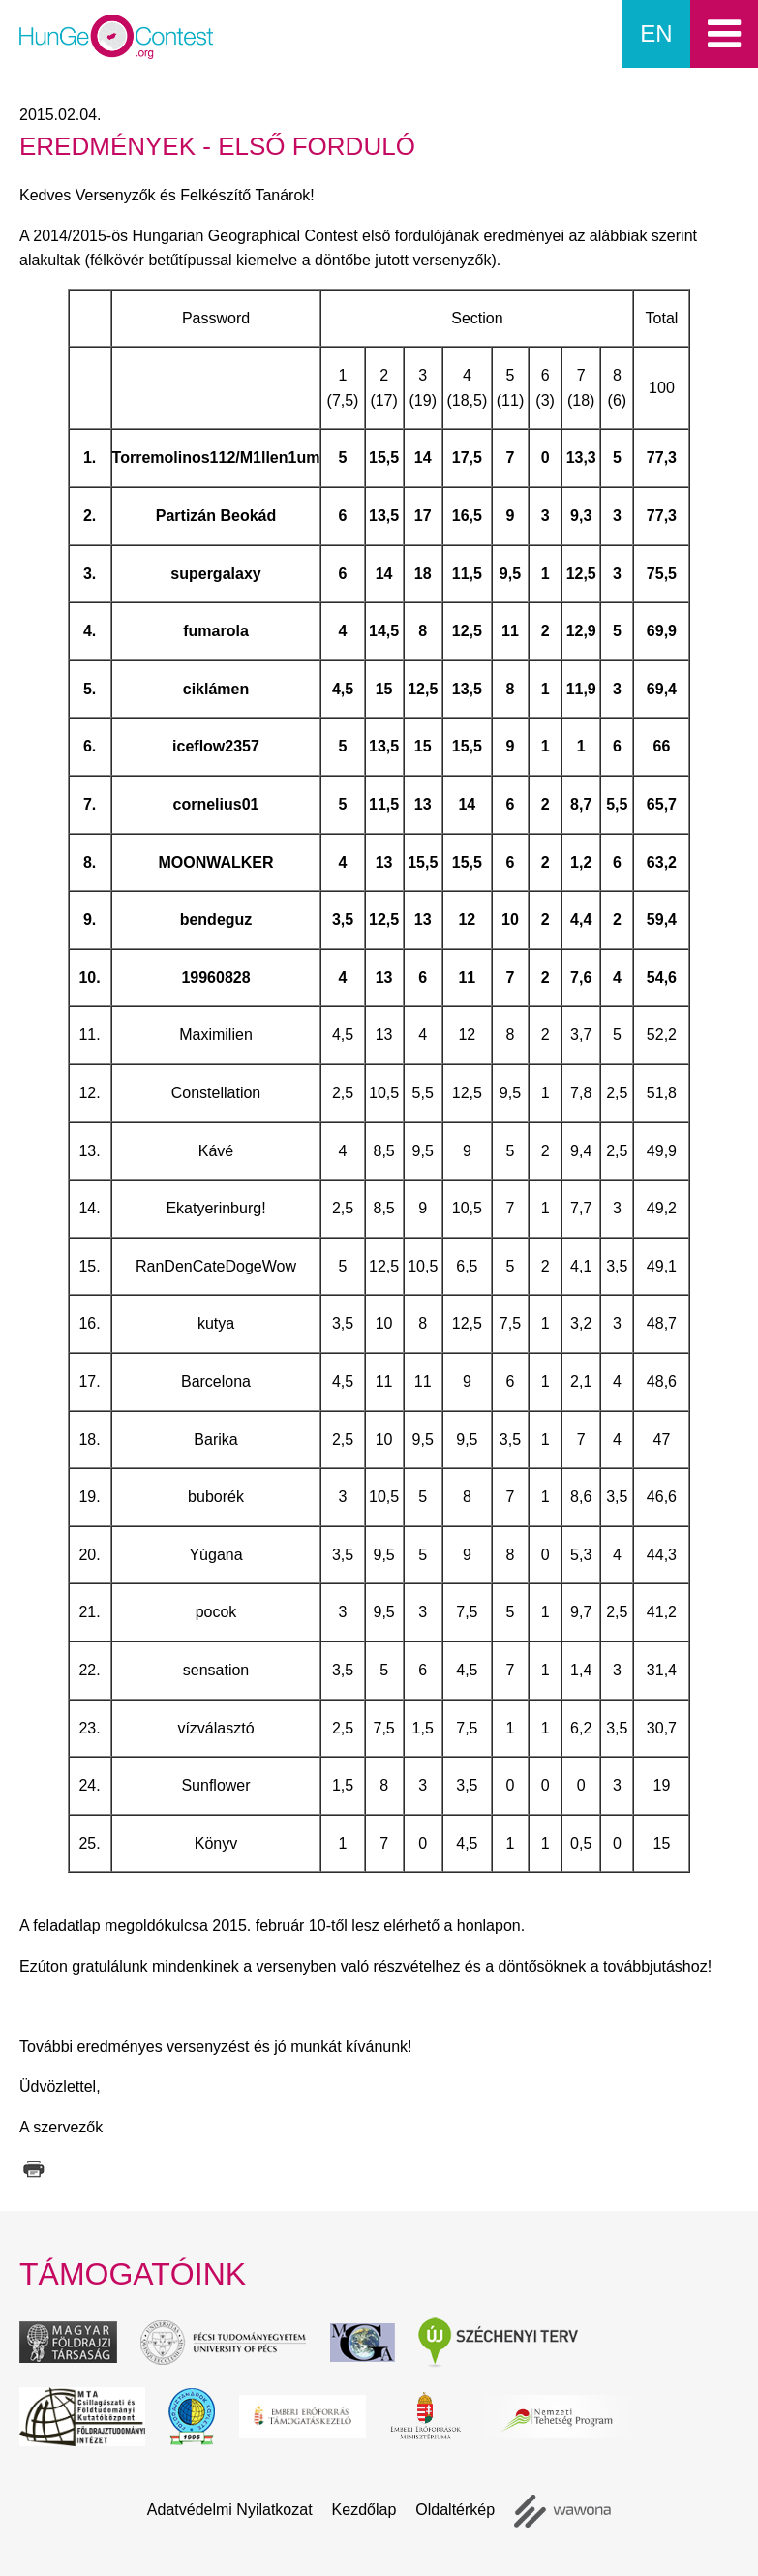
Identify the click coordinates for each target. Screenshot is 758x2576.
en (656, 33)
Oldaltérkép (455, 2509)
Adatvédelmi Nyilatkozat (230, 2509)
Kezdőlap (364, 2509)
